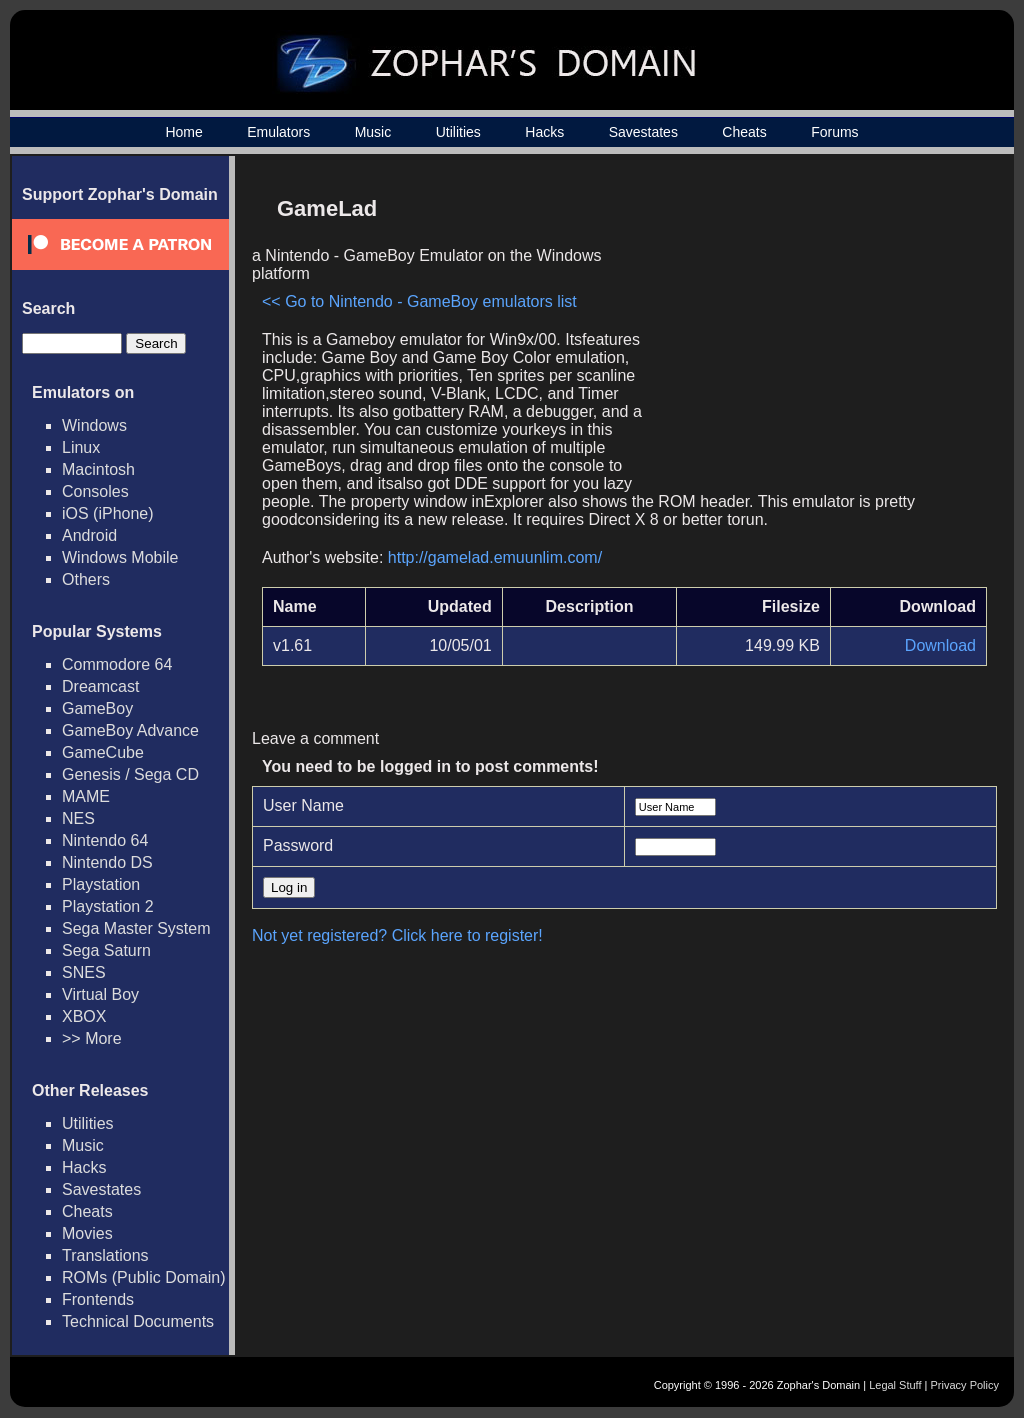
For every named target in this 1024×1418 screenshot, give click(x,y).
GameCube (103, 752)
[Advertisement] (817, 326)
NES (78, 818)
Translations (105, 1255)
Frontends (98, 1299)
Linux (81, 447)
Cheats (744, 132)
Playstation (101, 884)
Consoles (95, 491)
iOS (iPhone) (108, 513)
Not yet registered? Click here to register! (397, 935)
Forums (834, 132)
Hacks (544, 132)
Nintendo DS (107, 862)
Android (89, 535)
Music (373, 132)
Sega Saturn (106, 950)
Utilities (458, 132)
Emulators (278, 132)
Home (183, 132)
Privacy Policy (965, 1385)
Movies (87, 1233)
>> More (92, 1038)
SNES (84, 972)
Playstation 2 (108, 906)
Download (940, 645)
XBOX (84, 1016)
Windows (94, 425)
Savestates (643, 132)
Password (298, 845)
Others (86, 579)
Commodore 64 (117, 664)
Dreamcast (100, 686)
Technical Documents (138, 1321)
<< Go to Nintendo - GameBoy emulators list (419, 301)
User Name (303, 805)
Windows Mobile (120, 557)
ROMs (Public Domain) (144, 1277)
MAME (86, 796)
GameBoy (97, 708)
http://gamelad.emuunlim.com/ (495, 557)
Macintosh (98, 469)
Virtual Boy (100, 994)
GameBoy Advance (130, 730)
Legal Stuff (895, 1385)
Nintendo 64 (105, 840)
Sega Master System (136, 928)
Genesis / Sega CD (130, 774)
